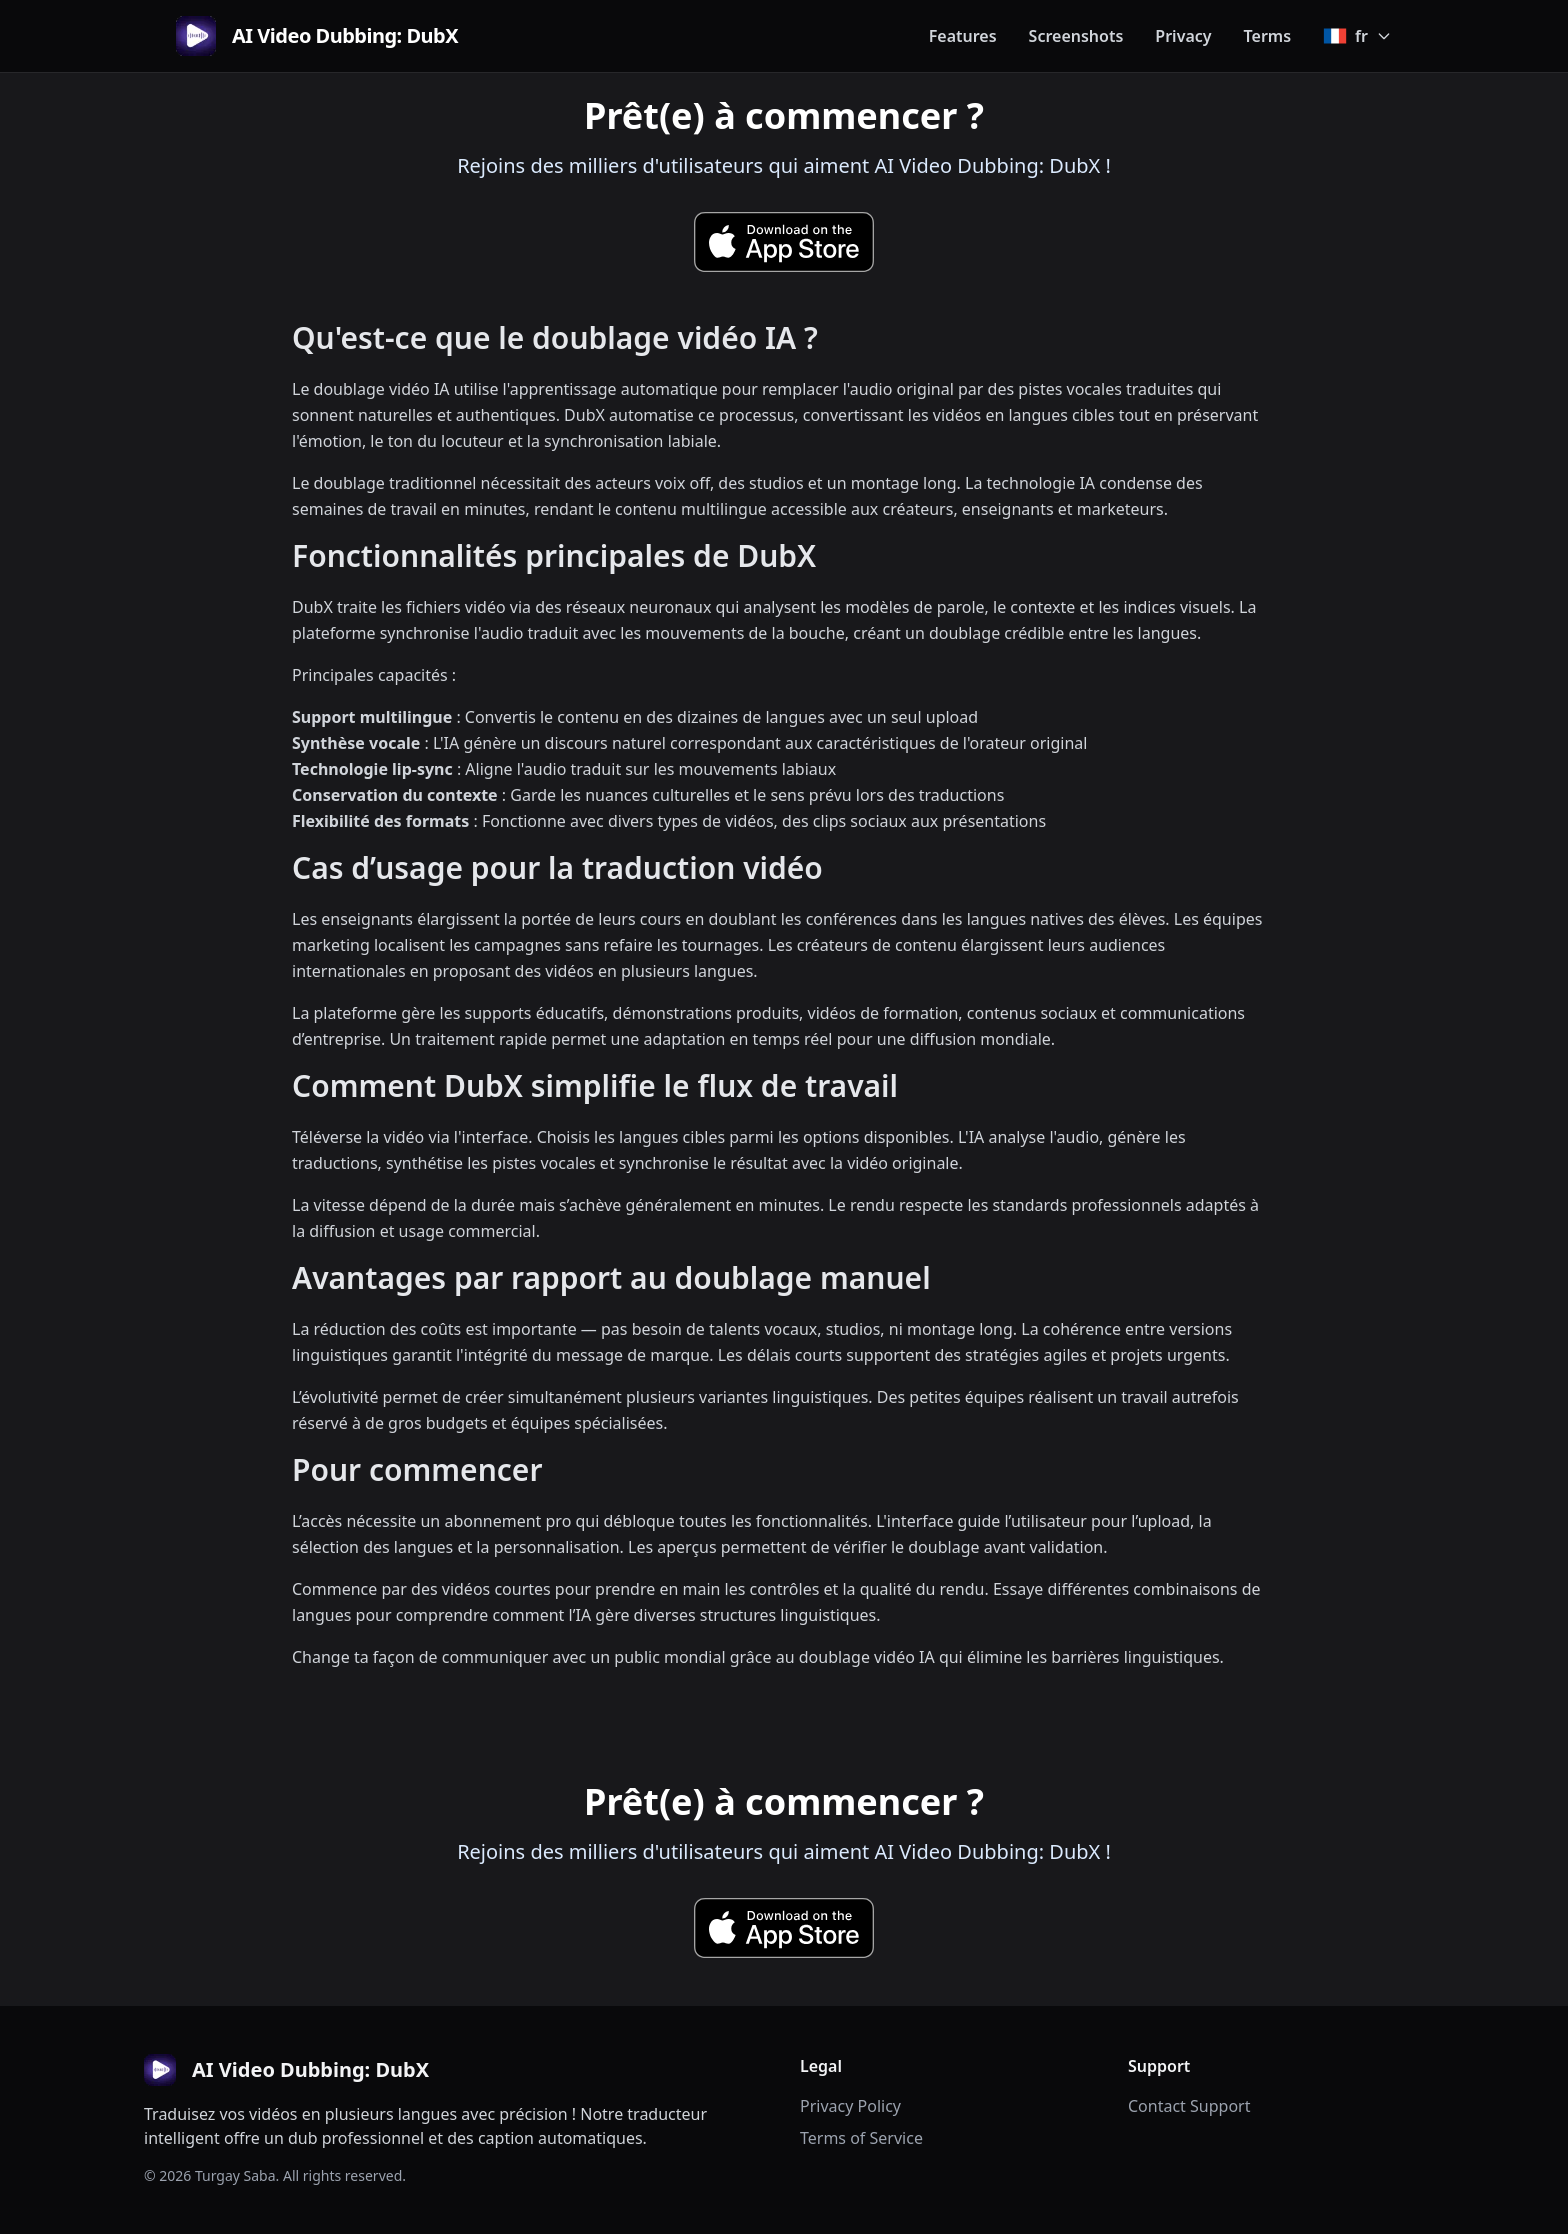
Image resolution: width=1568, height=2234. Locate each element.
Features (963, 36)
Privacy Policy (850, 2106)
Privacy (1183, 36)
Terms (1268, 36)
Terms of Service (861, 2138)
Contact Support (1189, 2106)
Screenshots (1076, 36)
